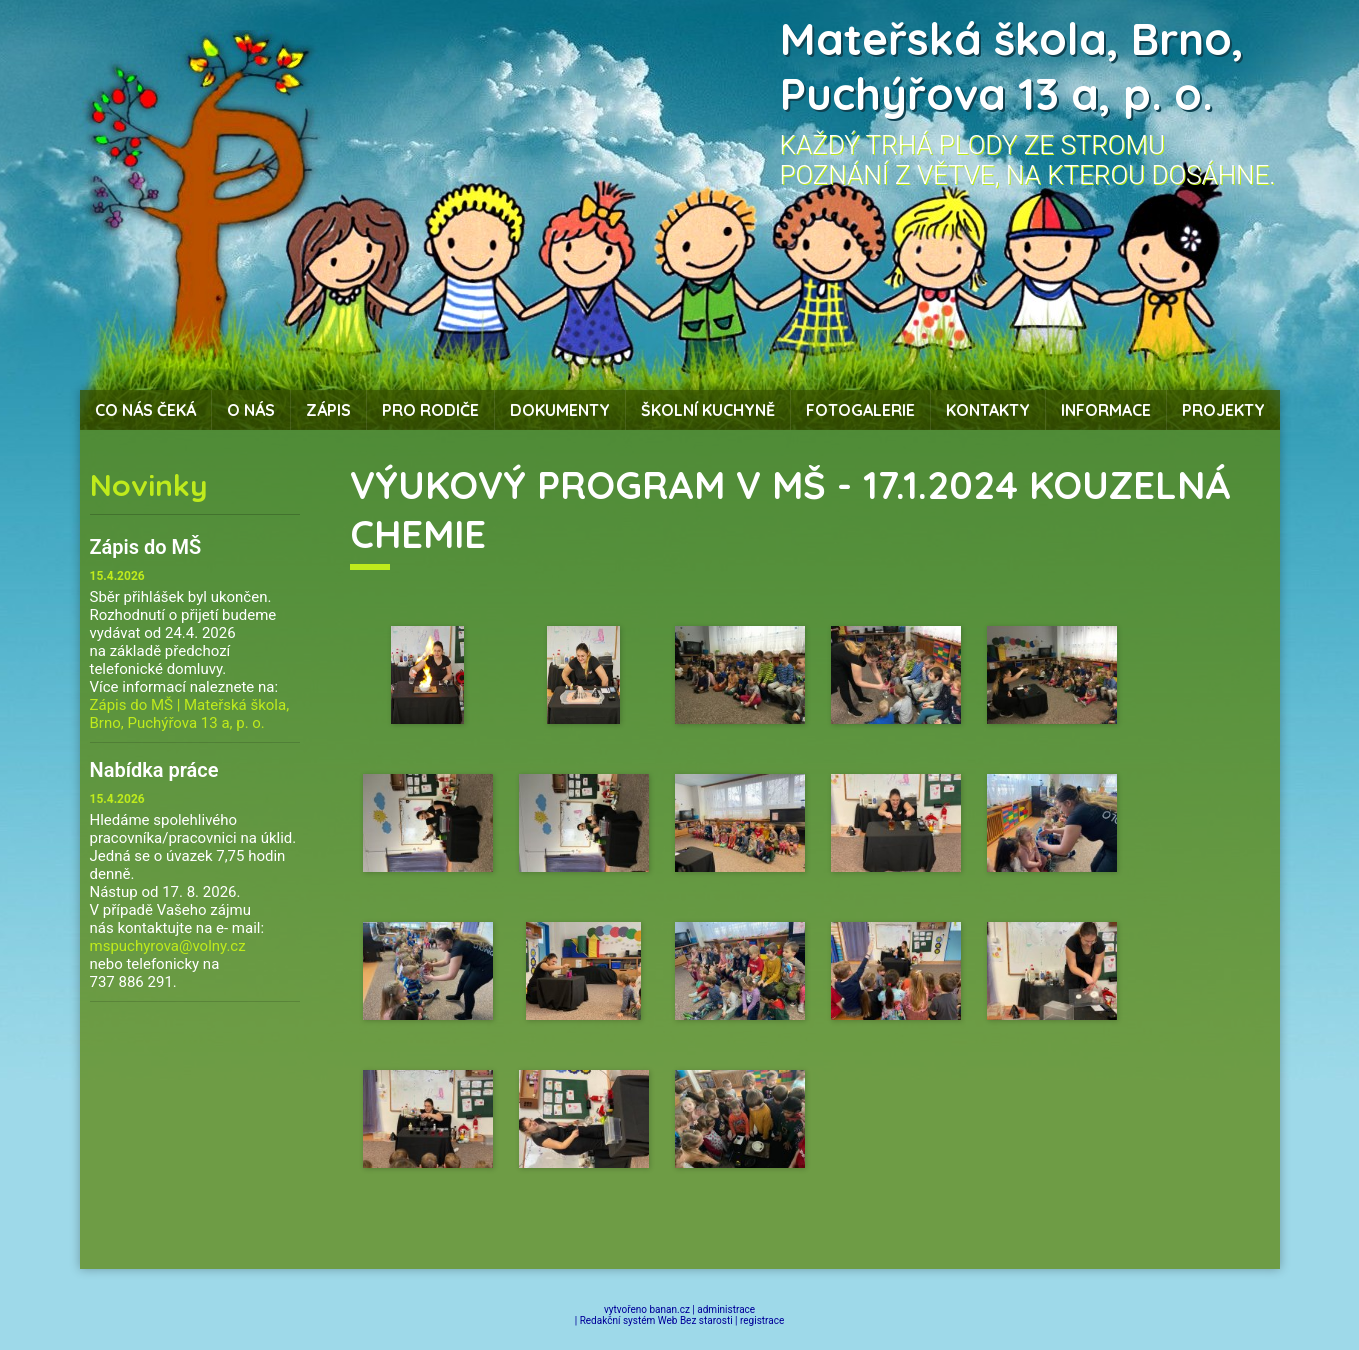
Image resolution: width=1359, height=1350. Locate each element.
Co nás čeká (145, 410)
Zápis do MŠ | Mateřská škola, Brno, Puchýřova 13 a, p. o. (190, 714)
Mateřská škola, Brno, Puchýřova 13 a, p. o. (1012, 66)
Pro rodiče (430, 410)
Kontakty (988, 410)
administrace (726, 1309)
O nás (251, 410)
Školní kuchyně (708, 410)
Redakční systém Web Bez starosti (656, 1320)
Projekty (1223, 410)
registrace (762, 1320)
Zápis (328, 410)
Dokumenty (560, 410)
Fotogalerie (860, 410)
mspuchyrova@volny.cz (168, 946)
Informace (1106, 410)
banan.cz (670, 1309)
